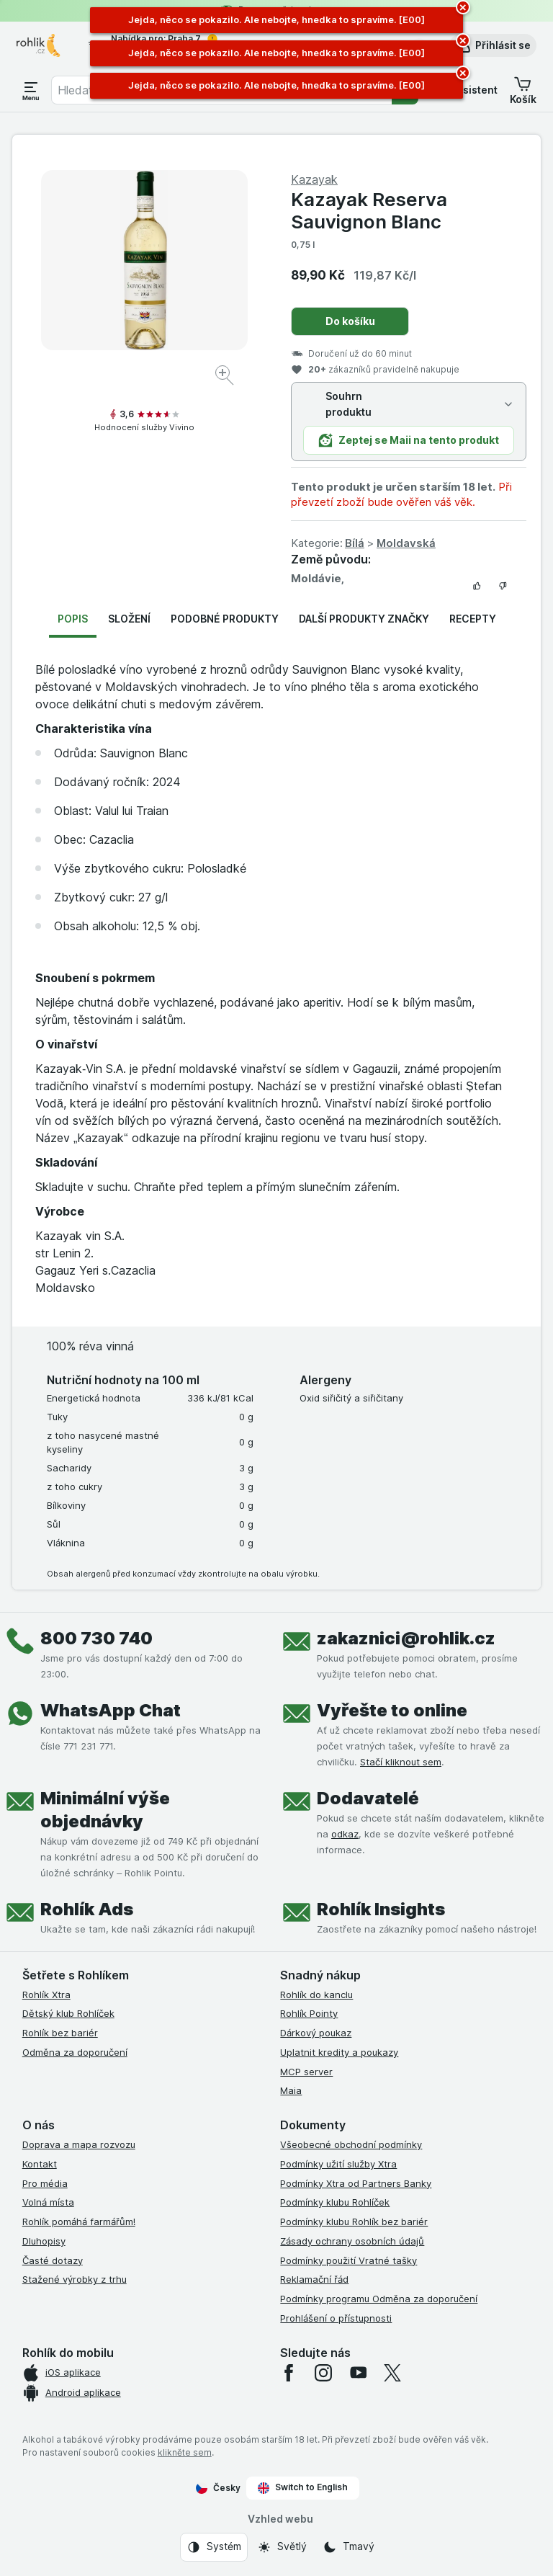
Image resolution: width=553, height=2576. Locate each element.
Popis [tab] (73, 618)
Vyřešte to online (392, 1710)
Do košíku (350, 321)
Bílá (354, 543)
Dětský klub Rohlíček (68, 2013)
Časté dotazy (52, 2260)
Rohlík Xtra (46, 1994)
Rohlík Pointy (309, 2013)
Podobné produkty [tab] (225, 618)
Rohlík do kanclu (316, 1994)
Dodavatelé (368, 1798)
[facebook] (288, 2372)
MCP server (306, 2071)
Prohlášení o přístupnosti (336, 2318)
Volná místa (48, 2202)
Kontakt (39, 2164)
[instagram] (323, 2372)
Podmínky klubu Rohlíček (335, 2202)
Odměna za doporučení (74, 2052)
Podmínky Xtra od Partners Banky (355, 2183)
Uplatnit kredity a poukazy (339, 2052)
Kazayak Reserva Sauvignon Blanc (369, 210)
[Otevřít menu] (31, 90)
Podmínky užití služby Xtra (338, 2164)
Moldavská (406, 543)
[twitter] (392, 2372)
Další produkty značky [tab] (364, 618)
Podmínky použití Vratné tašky (348, 2260)
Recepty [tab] (472, 618)
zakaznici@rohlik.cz (406, 1638)
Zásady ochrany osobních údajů (352, 2241)
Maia (291, 2090)
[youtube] (358, 2372)
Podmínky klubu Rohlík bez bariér (354, 2221)
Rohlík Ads (86, 1909)
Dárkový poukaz (315, 2032)
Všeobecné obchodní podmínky (351, 2144)
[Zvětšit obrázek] (225, 377)
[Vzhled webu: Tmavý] (348, 2547)
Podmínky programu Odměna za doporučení (378, 2298)
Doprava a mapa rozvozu (78, 2144)
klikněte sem (185, 2452)
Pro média (45, 2183)
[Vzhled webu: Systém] (214, 2547)
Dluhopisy (44, 2241)
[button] (492, 45)
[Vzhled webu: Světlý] (282, 2547)
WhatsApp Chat (110, 1710)
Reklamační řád (314, 2279)
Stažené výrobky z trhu (74, 2279)
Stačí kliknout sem (400, 1762)
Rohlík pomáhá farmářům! (78, 2221)
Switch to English (303, 2487)
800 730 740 (96, 1638)
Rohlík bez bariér (60, 2032)
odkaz (345, 1834)
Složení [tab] (129, 618)
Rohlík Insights (381, 1909)
